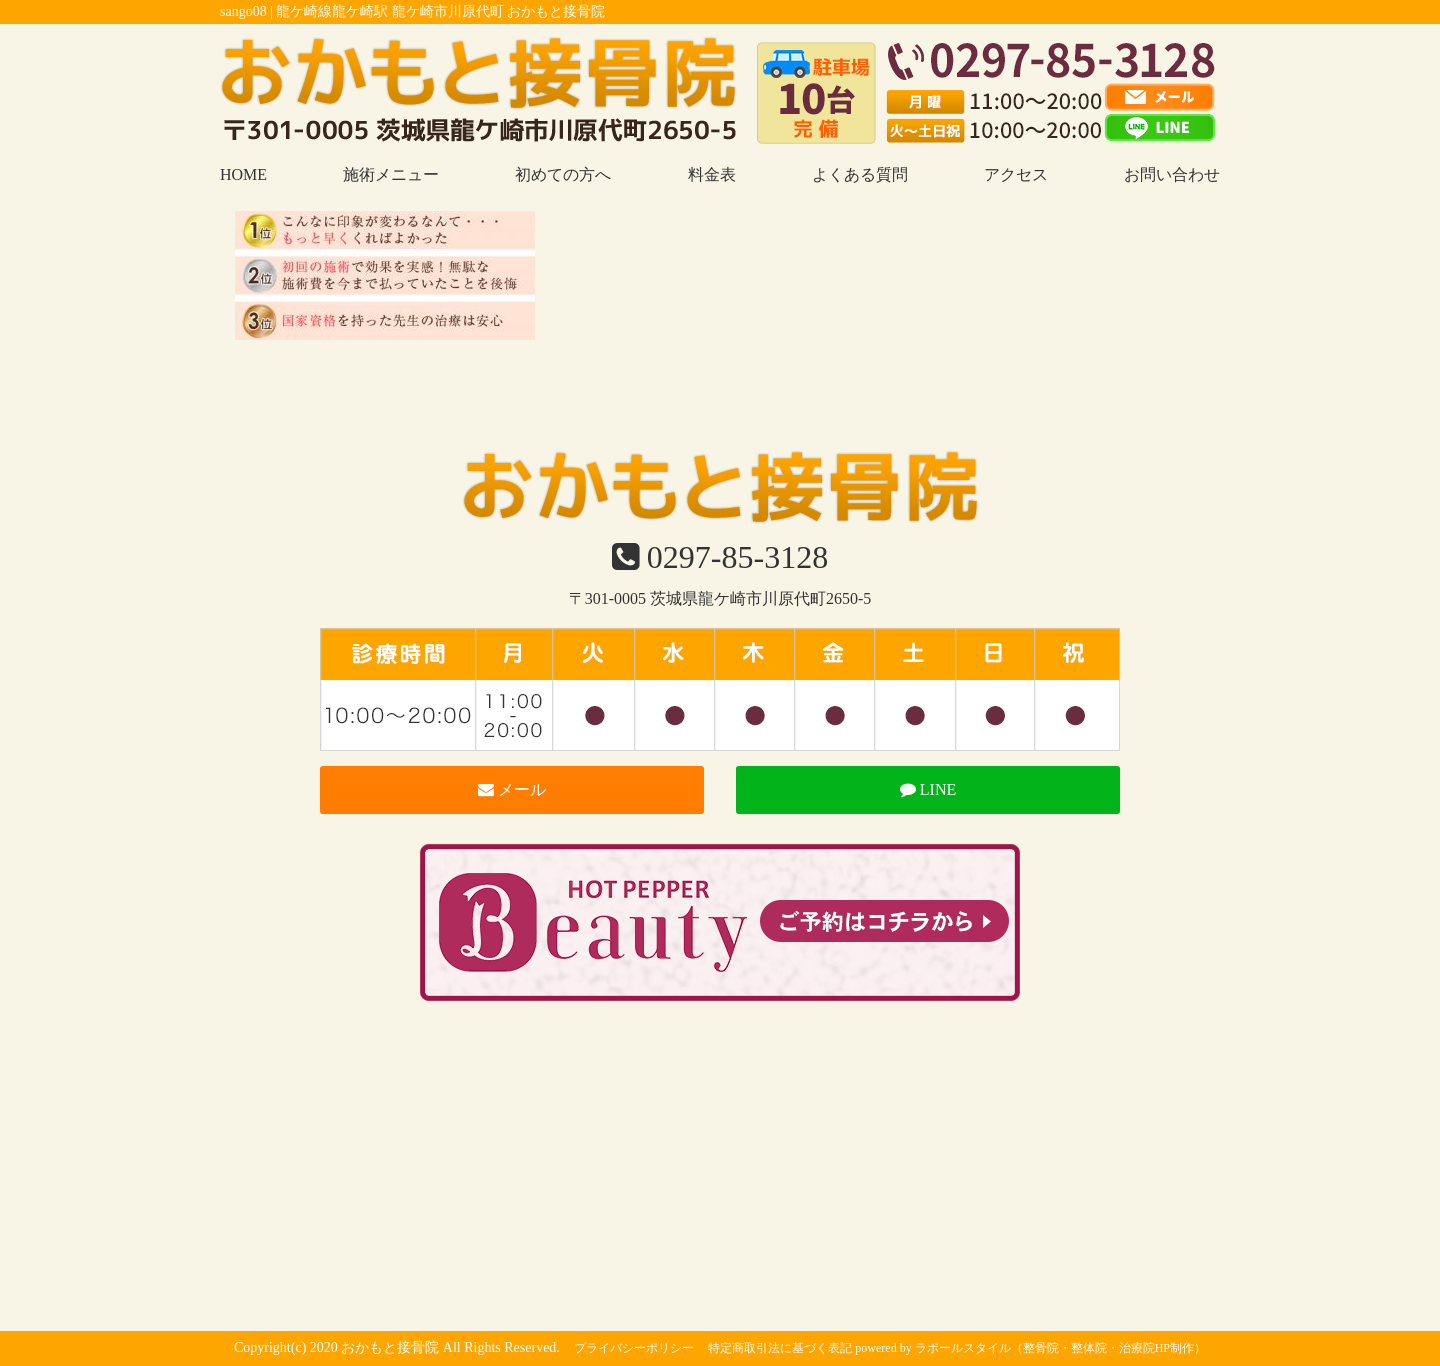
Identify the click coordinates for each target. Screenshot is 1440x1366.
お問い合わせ (1172, 174)
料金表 (712, 174)
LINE (928, 789)
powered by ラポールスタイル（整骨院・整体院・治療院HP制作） (1030, 1348)
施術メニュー (391, 174)
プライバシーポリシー (634, 1348)
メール (512, 789)
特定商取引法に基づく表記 (780, 1348)
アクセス (1016, 174)
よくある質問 (860, 174)
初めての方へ (563, 174)
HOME (243, 174)
